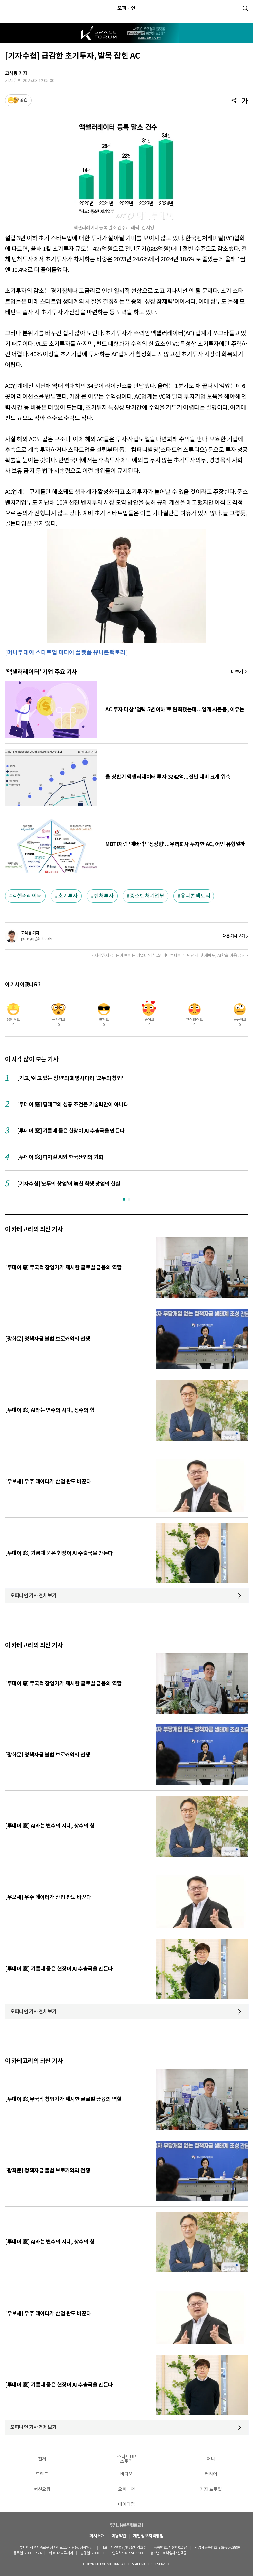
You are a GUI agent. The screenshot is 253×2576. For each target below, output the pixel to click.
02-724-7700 (133, 2553)
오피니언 (126, 8)
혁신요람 (42, 2489)
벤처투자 (104, 896)
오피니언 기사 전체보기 (33, 1596)
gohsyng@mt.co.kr (36, 939)
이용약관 (118, 2536)
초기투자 (68, 896)
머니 (211, 2459)
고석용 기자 (16, 73)
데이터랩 (126, 2504)
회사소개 (96, 2536)
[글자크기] (245, 100)
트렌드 (42, 2474)
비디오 (126, 2474)
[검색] (245, 8)
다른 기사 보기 (233, 936)
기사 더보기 (239, 671)
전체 (42, 2459)
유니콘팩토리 (195, 896)
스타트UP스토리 (126, 2459)
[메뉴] (8, 8)
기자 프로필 (211, 2489)
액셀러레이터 (27, 896)
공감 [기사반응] (24, 100)
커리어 (211, 2474)
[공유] (234, 100)
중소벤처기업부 (147, 896)
